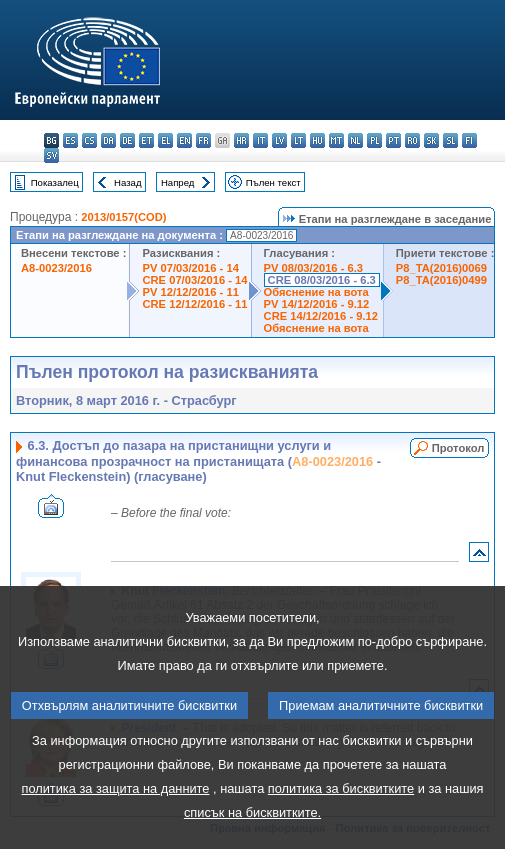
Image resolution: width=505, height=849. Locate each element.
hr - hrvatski (241, 140)
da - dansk (108, 140)
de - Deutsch (127, 140)
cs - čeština (89, 140)
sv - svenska (51, 155)
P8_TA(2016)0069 (441, 268)
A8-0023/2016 (56, 268)
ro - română (412, 140)
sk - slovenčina (431, 140)
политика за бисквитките (341, 822)
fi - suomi (469, 140)
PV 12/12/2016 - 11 (190, 292)
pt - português (393, 140)
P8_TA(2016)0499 (441, 280)
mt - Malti (336, 140)
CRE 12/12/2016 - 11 (194, 304)
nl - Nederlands (355, 140)
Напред (178, 182)
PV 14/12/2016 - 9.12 (317, 304)
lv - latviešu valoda (279, 140)
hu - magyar (317, 140)
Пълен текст (273, 182)
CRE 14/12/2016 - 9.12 (321, 316)
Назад (128, 182)
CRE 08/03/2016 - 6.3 (322, 280)
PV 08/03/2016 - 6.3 (314, 268)
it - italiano (260, 140)
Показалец (55, 182)
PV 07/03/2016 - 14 (190, 268)
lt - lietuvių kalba (298, 140)
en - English (184, 140)
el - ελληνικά (165, 140)
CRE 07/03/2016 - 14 (194, 280)
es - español (70, 140)
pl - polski (374, 140)
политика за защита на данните (115, 822)
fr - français (203, 140)
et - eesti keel (146, 140)
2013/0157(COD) (123, 217)
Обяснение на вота (316, 292)
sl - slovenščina (450, 140)
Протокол (458, 448)
